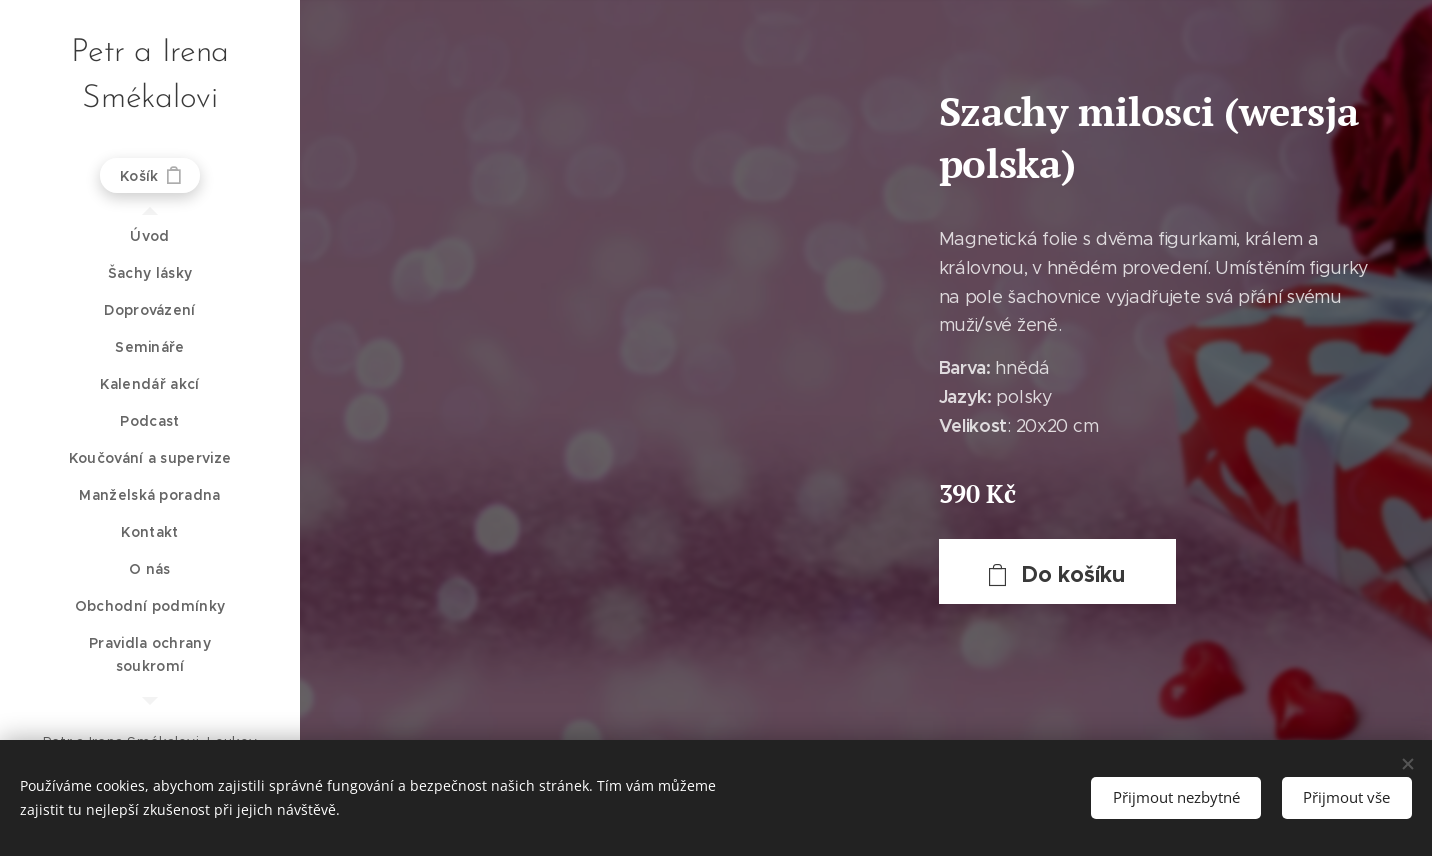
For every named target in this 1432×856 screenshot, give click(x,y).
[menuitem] (150, 236)
